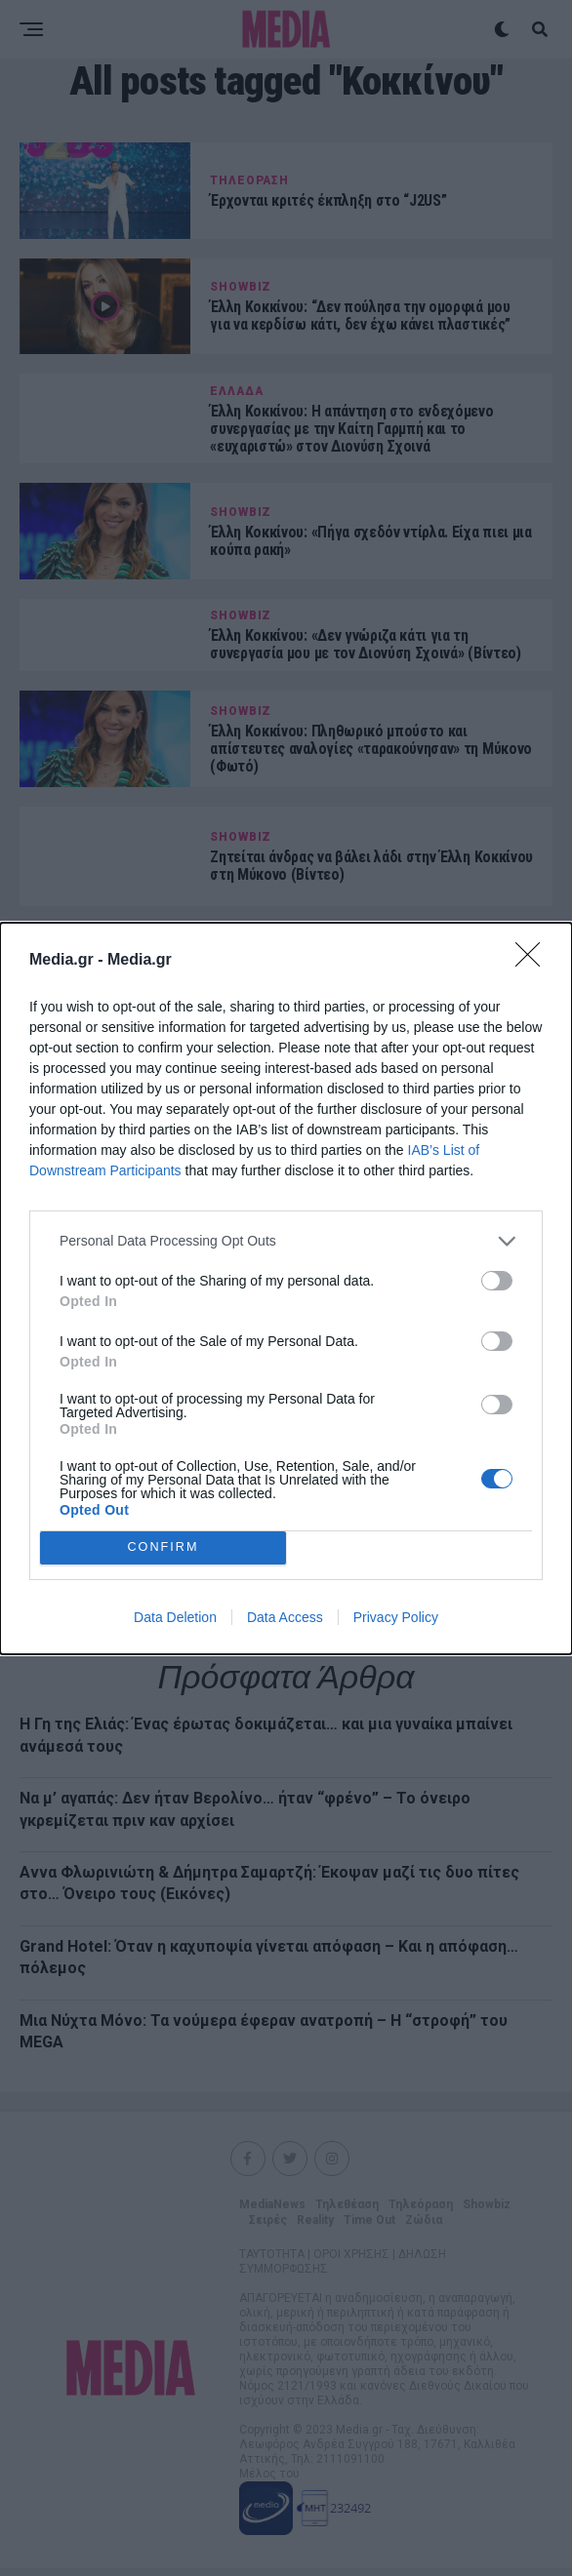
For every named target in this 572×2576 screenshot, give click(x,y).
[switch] (496, 1280)
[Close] (533, 960)
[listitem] (286, 1241)
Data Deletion (175, 1617)
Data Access (285, 1617)
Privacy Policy (395, 1617)
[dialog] (286, 1288)
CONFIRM (163, 1547)
